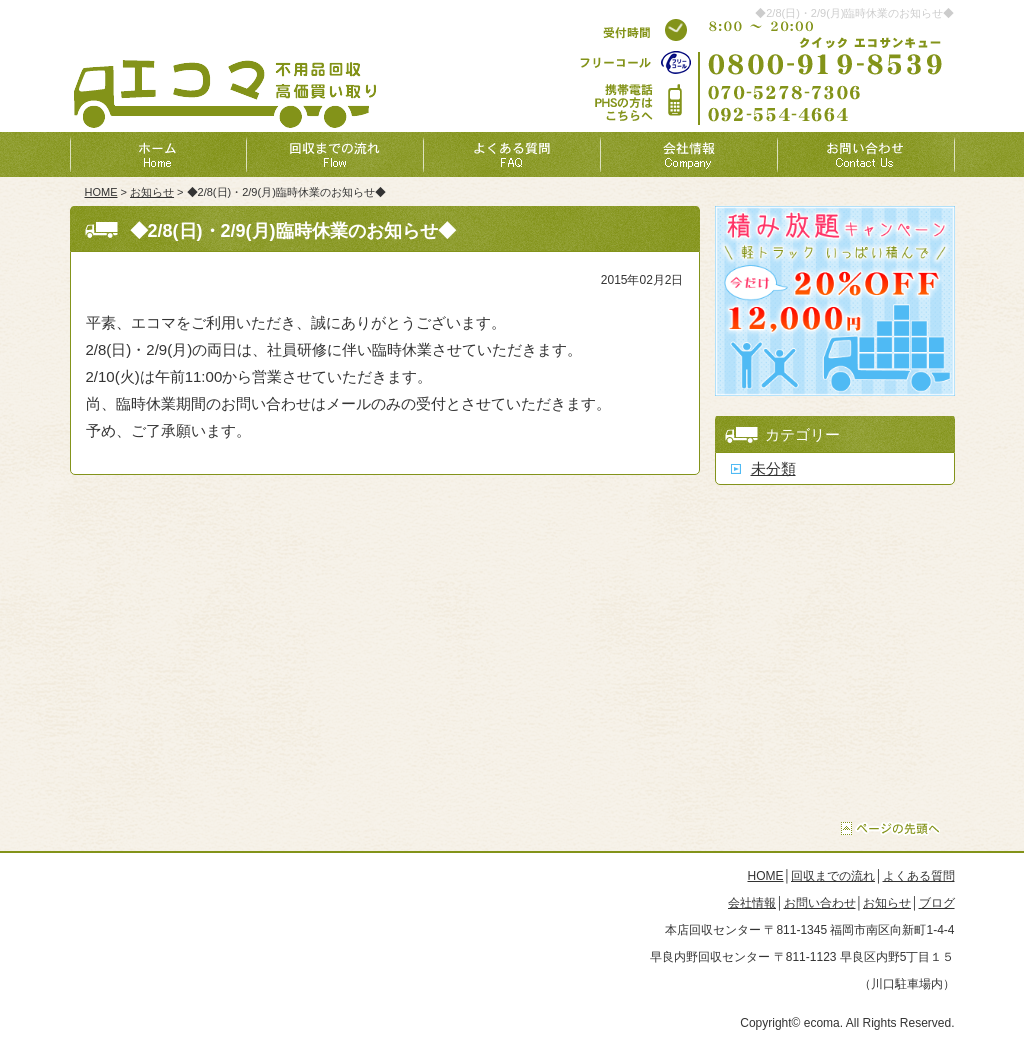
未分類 (773, 468)
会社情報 (752, 903)
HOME (101, 192)
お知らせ (152, 192)
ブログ (937, 903)
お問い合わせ (820, 903)
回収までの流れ (833, 876)
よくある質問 (919, 876)
